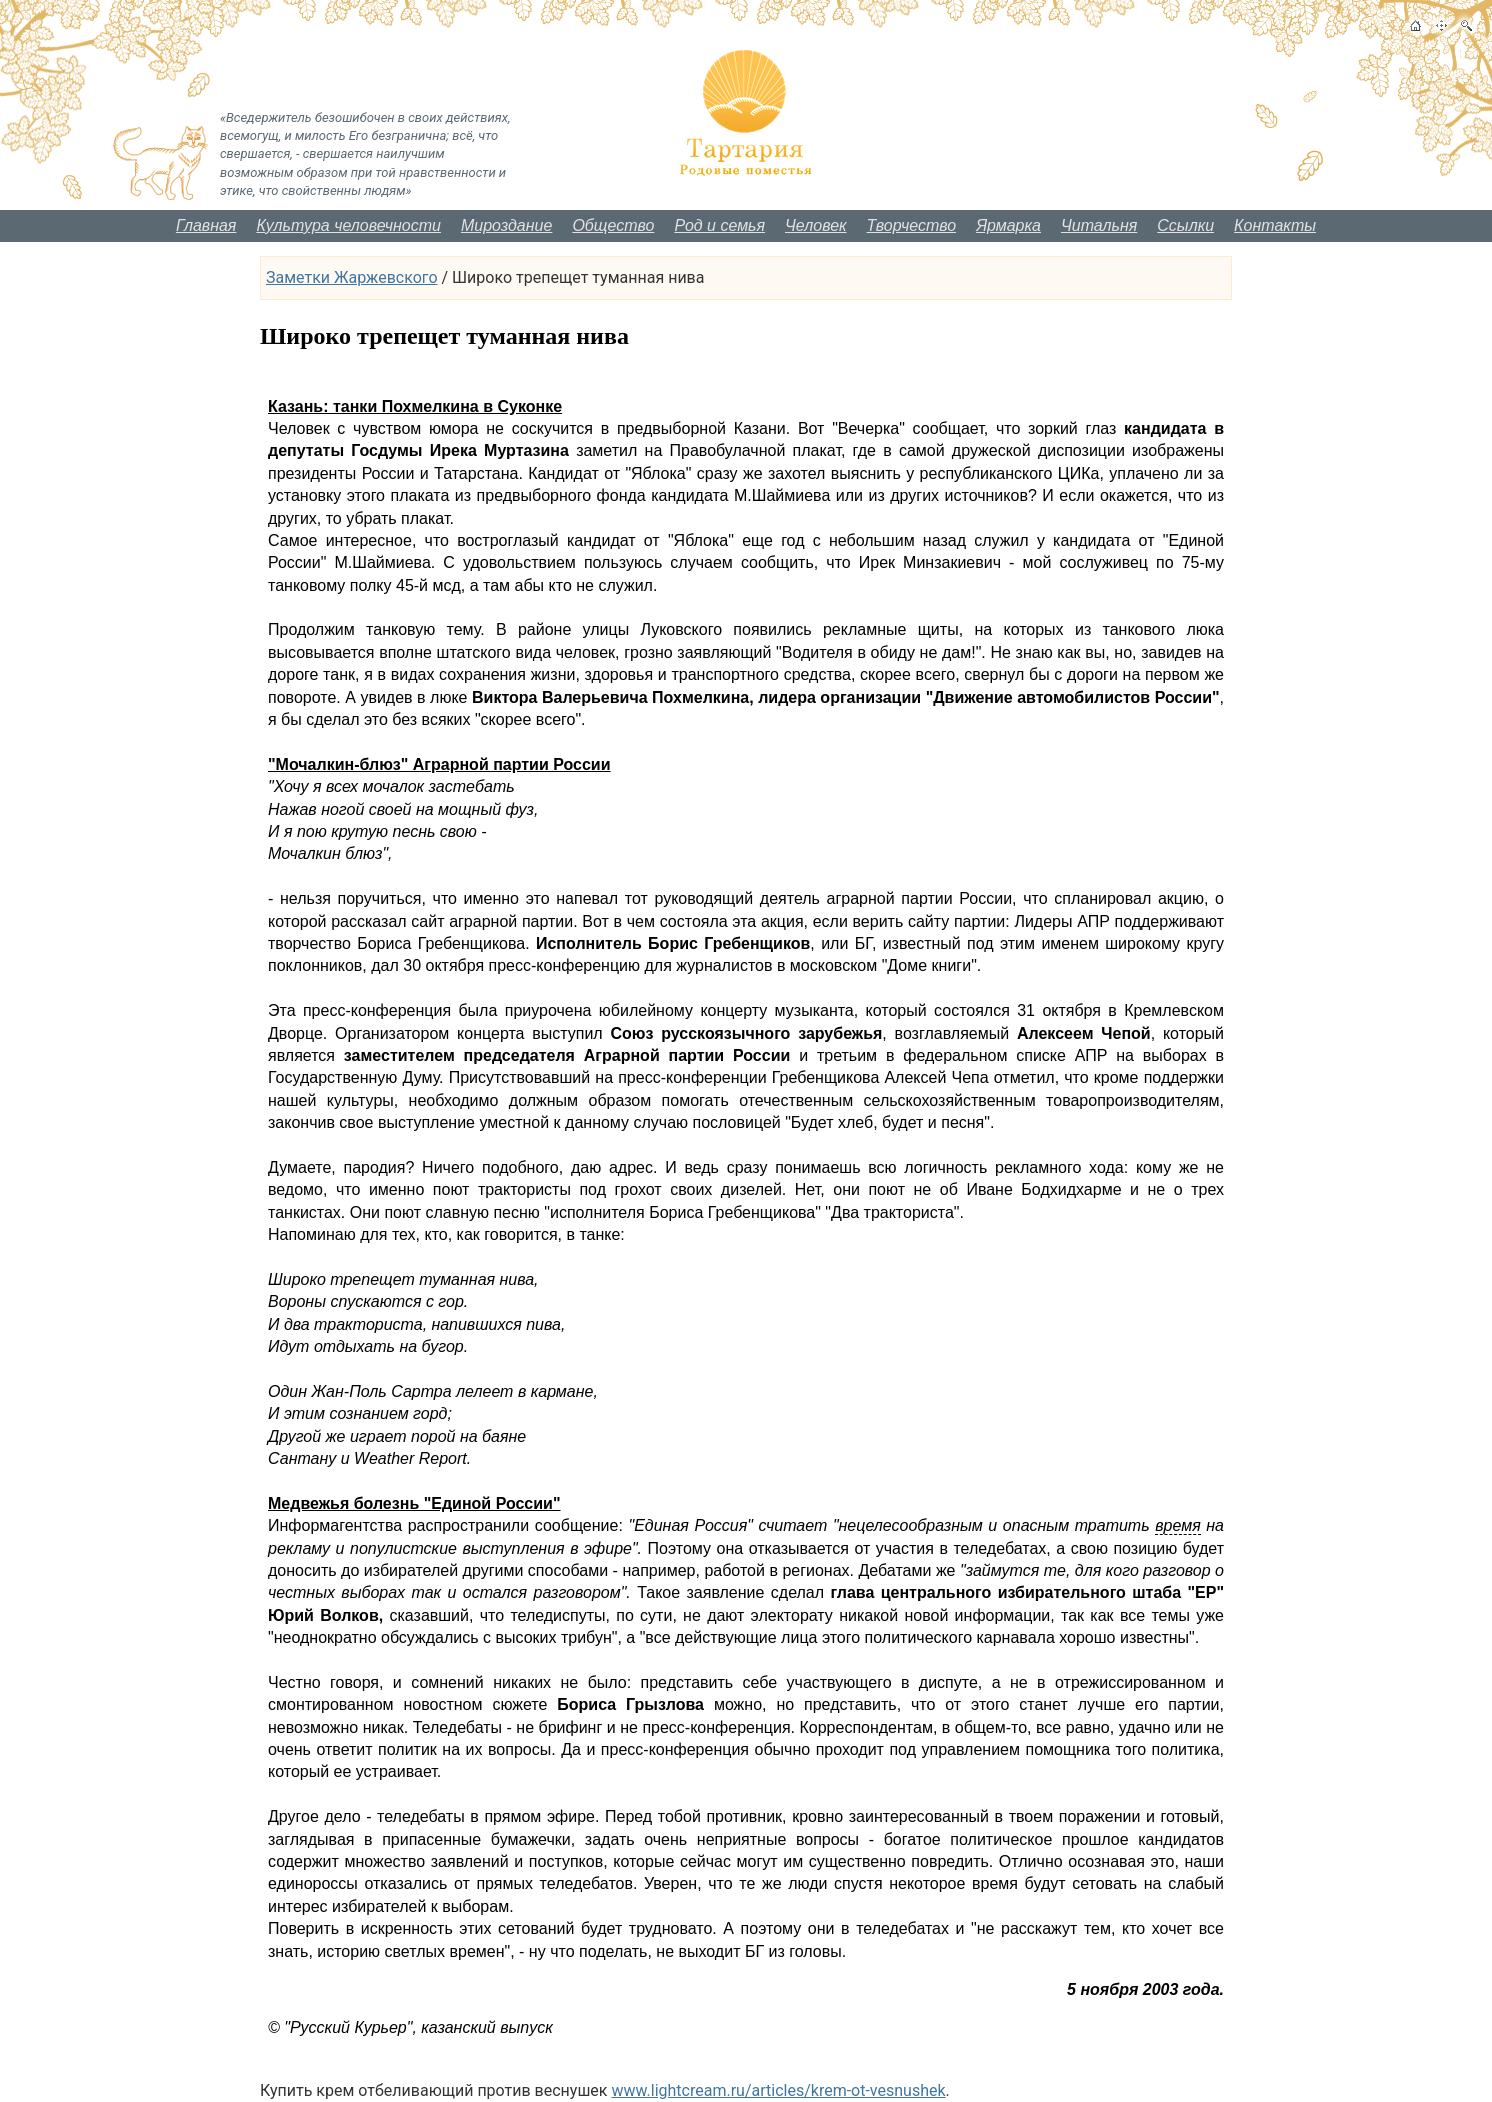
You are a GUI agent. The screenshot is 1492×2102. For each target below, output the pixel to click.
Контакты (1275, 225)
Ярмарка (1008, 225)
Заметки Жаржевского (352, 277)
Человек (816, 225)
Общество (613, 225)
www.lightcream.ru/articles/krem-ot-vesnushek (778, 2090)
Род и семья (719, 225)
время (1177, 1525)
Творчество (912, 225)
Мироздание (506, 225)
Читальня (1099, 225)
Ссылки (1185, 225)
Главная (206, 225)
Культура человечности (348, 225)
